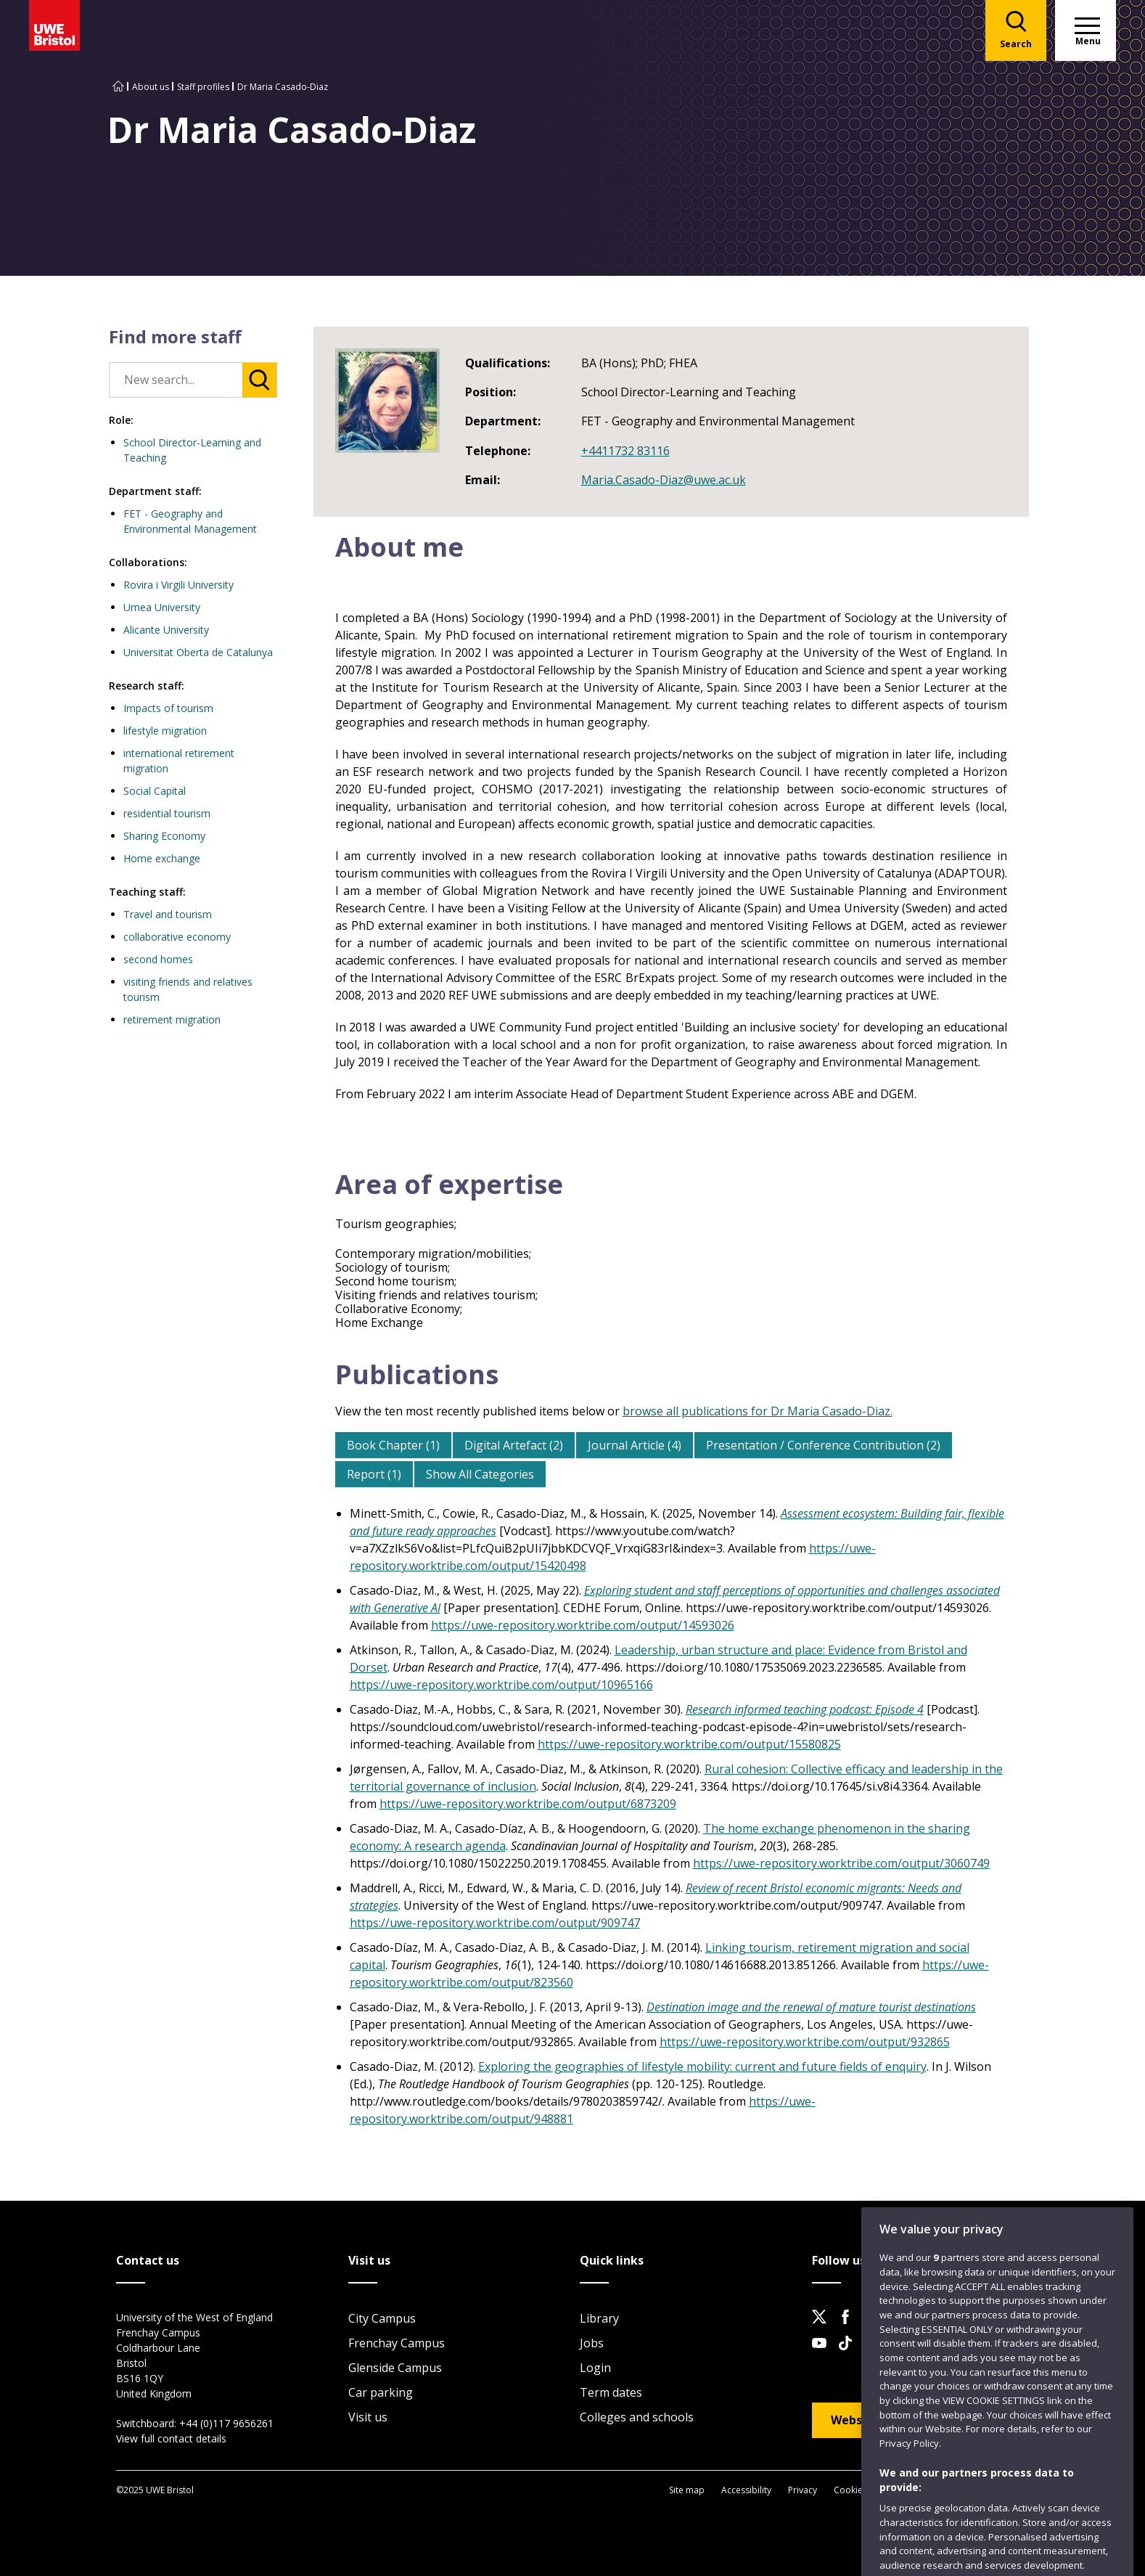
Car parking (380, 2392)
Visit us (367, 2417)
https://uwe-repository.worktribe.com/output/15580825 (689, 1744)
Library (599, 2318)
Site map (687, 2490)
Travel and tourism (167, 914)
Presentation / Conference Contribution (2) (823, 1445)
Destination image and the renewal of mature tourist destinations (811, 2007)
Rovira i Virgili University (178, 585)
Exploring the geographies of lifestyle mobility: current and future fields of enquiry (702, 2066)
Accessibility (746, 2490)
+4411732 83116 (625, 451)
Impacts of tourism (168, 708)
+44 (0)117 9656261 (226, 2423)
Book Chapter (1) (393, 1445)
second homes (158, 959)
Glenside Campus (395, 2368)
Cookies (850, 2490)
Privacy (802, 2490)
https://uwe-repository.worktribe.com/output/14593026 (582, 1625)
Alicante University (166, 630)
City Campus (382, 2318)
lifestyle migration (165, 730)
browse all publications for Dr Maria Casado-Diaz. (757, 1411)
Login (595, 2368)
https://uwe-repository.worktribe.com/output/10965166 (501, 1685)
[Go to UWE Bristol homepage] (118, 87)
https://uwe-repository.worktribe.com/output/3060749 (841, 1863)
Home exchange (161, 858)
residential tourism (166, 813)
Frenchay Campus (396, 2343)
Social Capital (154, 791)
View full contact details (171, 2438)
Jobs (592, 2343)
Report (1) (374, 1474)
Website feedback (884, 2420)
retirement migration (172, 1019)
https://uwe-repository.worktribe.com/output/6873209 (527, 1804)
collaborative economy (177, 937)
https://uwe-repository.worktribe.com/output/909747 (495, 1923)
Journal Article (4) (634, 1445)
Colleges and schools (637, 2417)
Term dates (611, 2392)
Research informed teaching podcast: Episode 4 (805, 1709)
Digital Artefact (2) (513, 1445)
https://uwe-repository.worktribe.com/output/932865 (805, 2042)
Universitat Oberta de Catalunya (198, 652)
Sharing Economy (164, 836)
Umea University (161, 607)
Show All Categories (480, 1474)
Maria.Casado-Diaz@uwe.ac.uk (663, 480)
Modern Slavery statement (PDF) (949, 2490)
